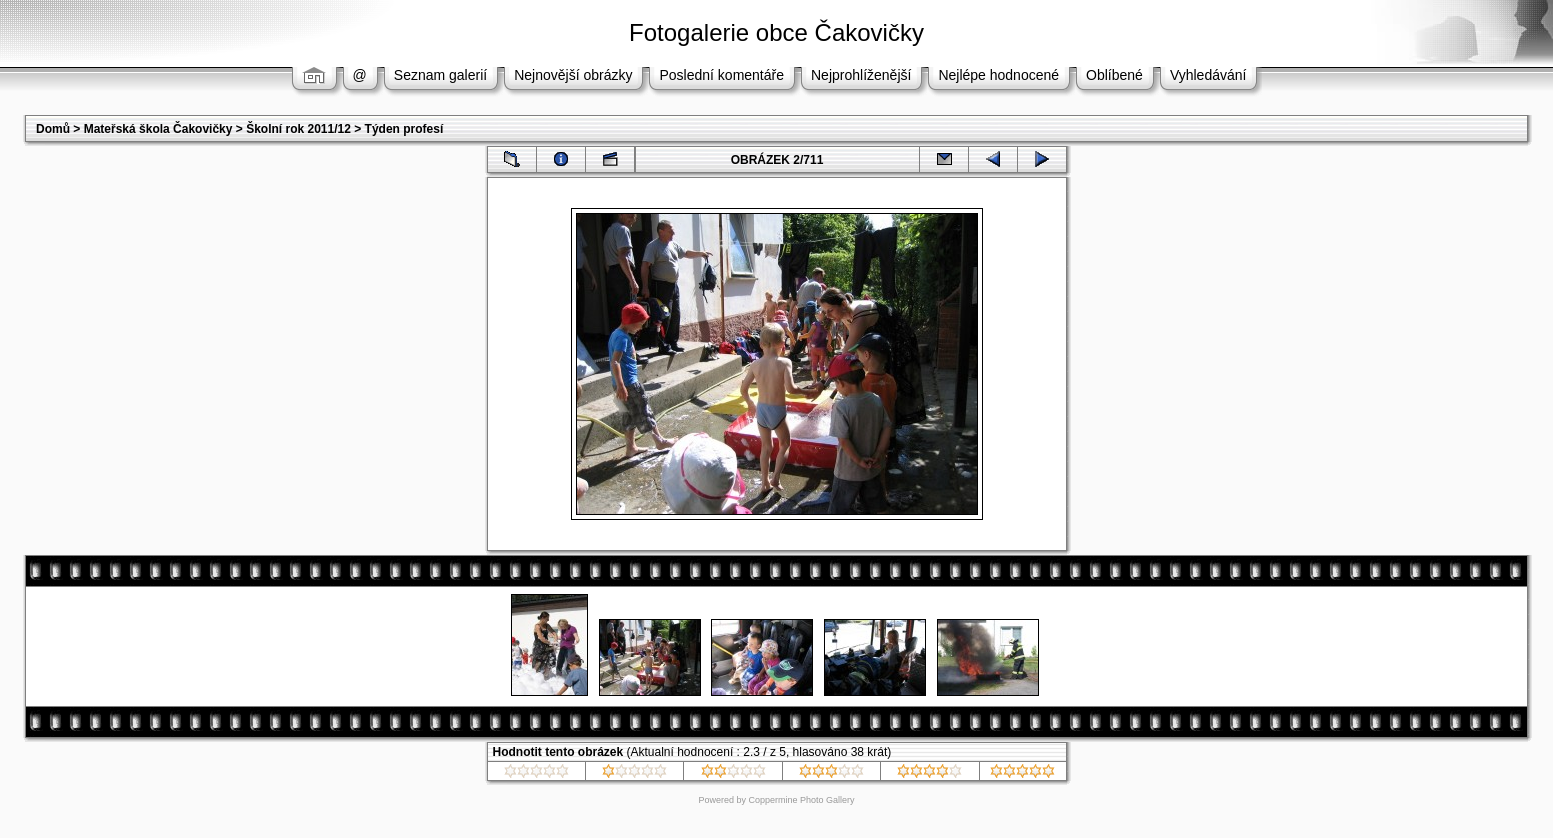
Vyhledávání (1208, 75)
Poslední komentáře (721, 75)
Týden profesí (404, 129)
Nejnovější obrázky (573, 75)
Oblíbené (1114, 75)
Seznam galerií (440, 75)
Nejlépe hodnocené (998, 75)
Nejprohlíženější (861, 75)
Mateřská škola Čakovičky (158, 129)
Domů (53, 129)
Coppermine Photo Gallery (801, 800)
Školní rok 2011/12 (298, 129)
